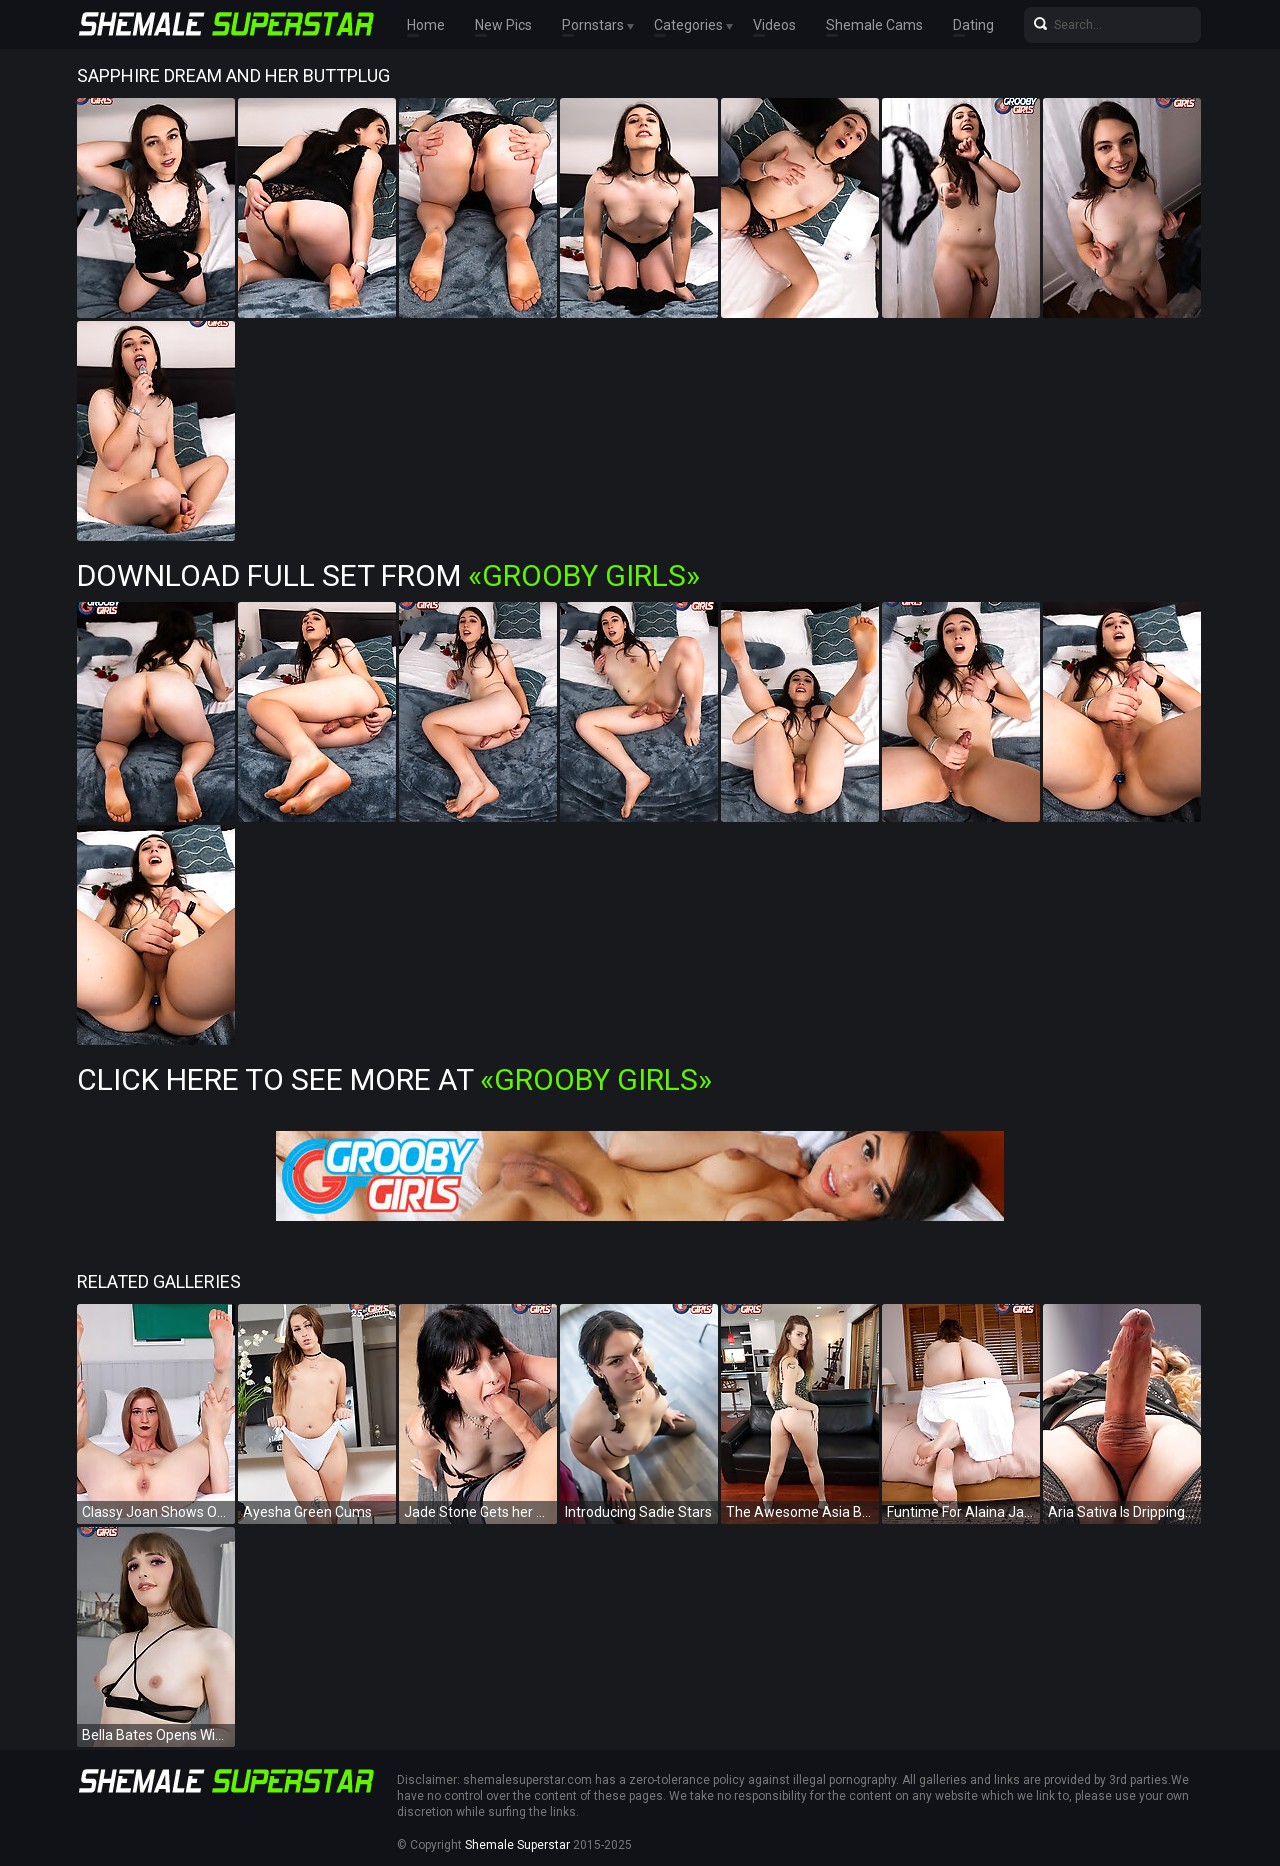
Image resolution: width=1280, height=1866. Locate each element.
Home (426, 25)
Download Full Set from (388, 575)
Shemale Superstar (517, 1845)
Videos (774, 25)
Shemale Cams (874, 25)
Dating (973, 25)
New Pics (503, 25)
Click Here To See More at (394, 1079)
